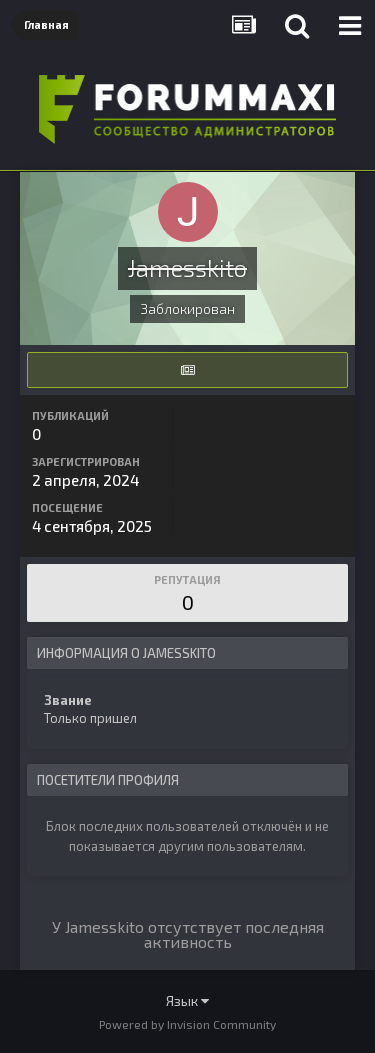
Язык (187, 1000)
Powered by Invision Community (187, 1024)
